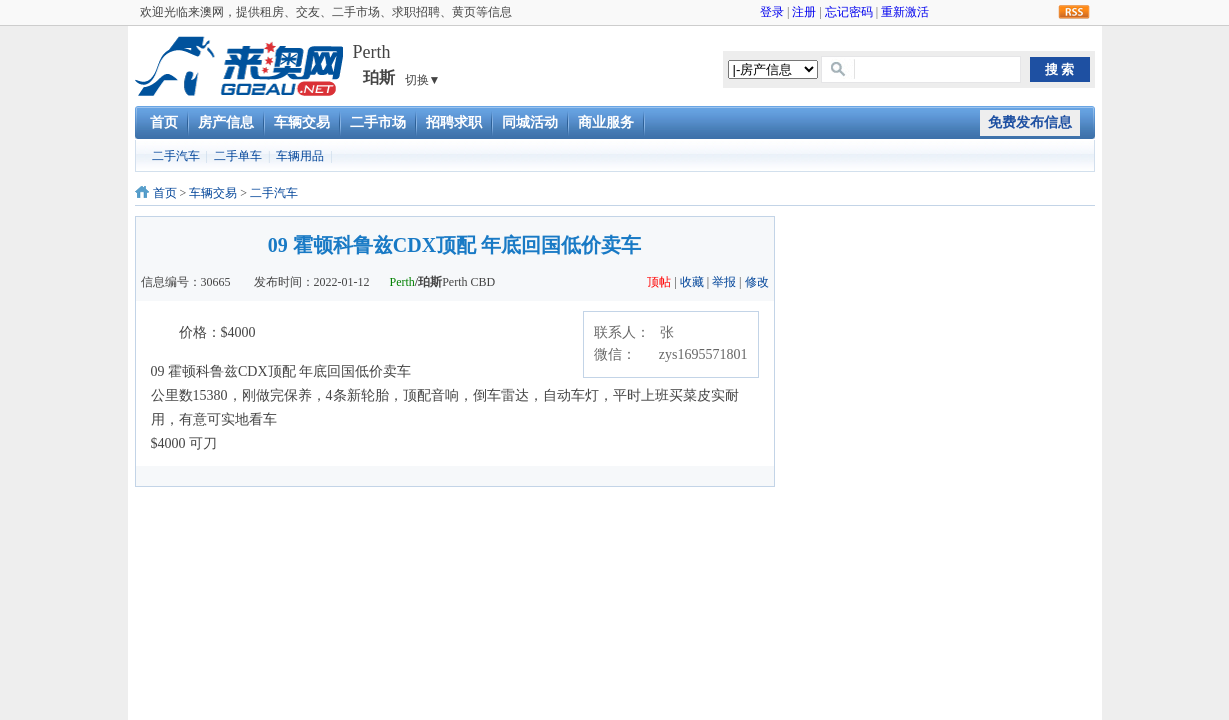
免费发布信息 (1030, 122)
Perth (402, 282)
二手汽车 (176, 156)
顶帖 (659, 282)
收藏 (692, 282)
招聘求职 (454, 122)
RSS (1074, 12)
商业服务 (606, 122)
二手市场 (378, 122)
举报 (724, 282)
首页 (164, 122)
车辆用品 (300, 156)
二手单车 (238, 156)
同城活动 (530, 122)
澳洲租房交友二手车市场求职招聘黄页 (239, 66)
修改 (757, 282)
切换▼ (423, 80)
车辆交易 (302, 122)
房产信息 (226, 122)
